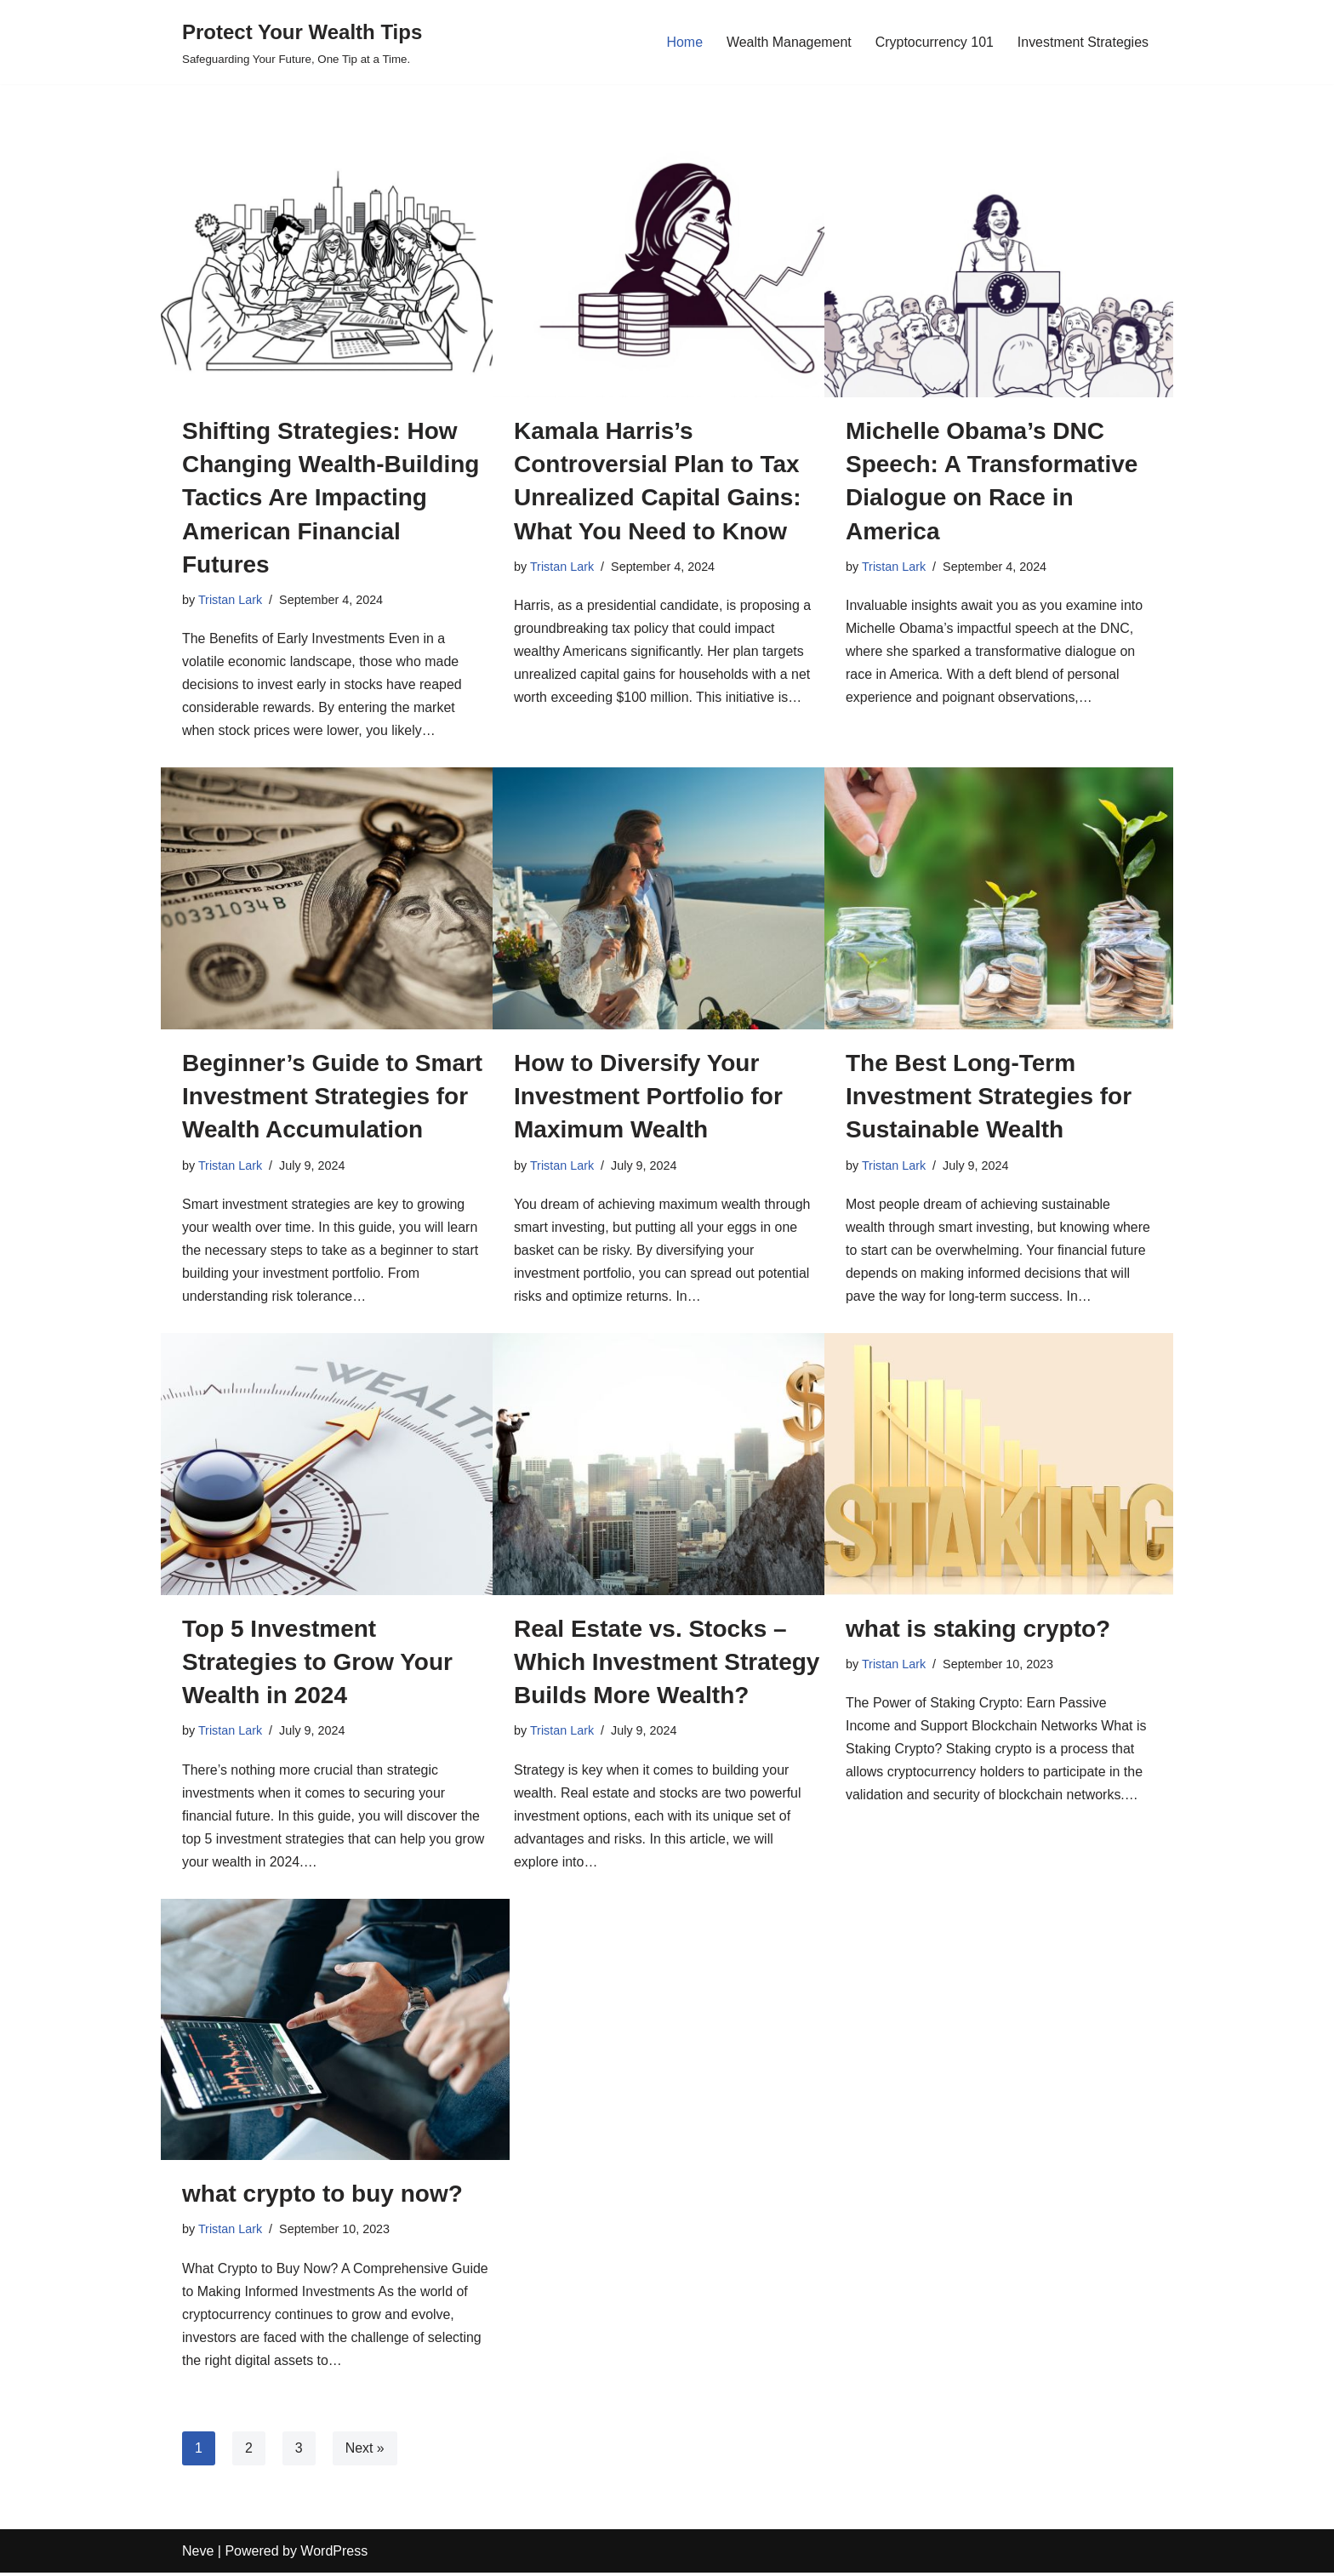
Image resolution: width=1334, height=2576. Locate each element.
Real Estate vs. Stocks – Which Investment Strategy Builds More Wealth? (666, 1662)
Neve (198, 2554)
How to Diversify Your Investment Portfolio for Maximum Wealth (648, 1097)
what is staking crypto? (978, 1629)
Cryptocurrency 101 (934, 42)
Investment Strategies (1083, 42)
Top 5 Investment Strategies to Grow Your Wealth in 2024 (317, 1662)
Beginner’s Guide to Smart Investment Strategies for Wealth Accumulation (332, 1097)
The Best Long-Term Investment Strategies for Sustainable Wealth (989, 1097)
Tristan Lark (230, 600)
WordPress (334, 2554)
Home (683, 42)
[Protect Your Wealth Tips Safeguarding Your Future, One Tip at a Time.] (302, 42)
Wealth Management (787, 42)
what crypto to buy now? (322, 2196)
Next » (365, 2450)
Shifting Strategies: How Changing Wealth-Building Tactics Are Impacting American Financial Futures (330, 498)
